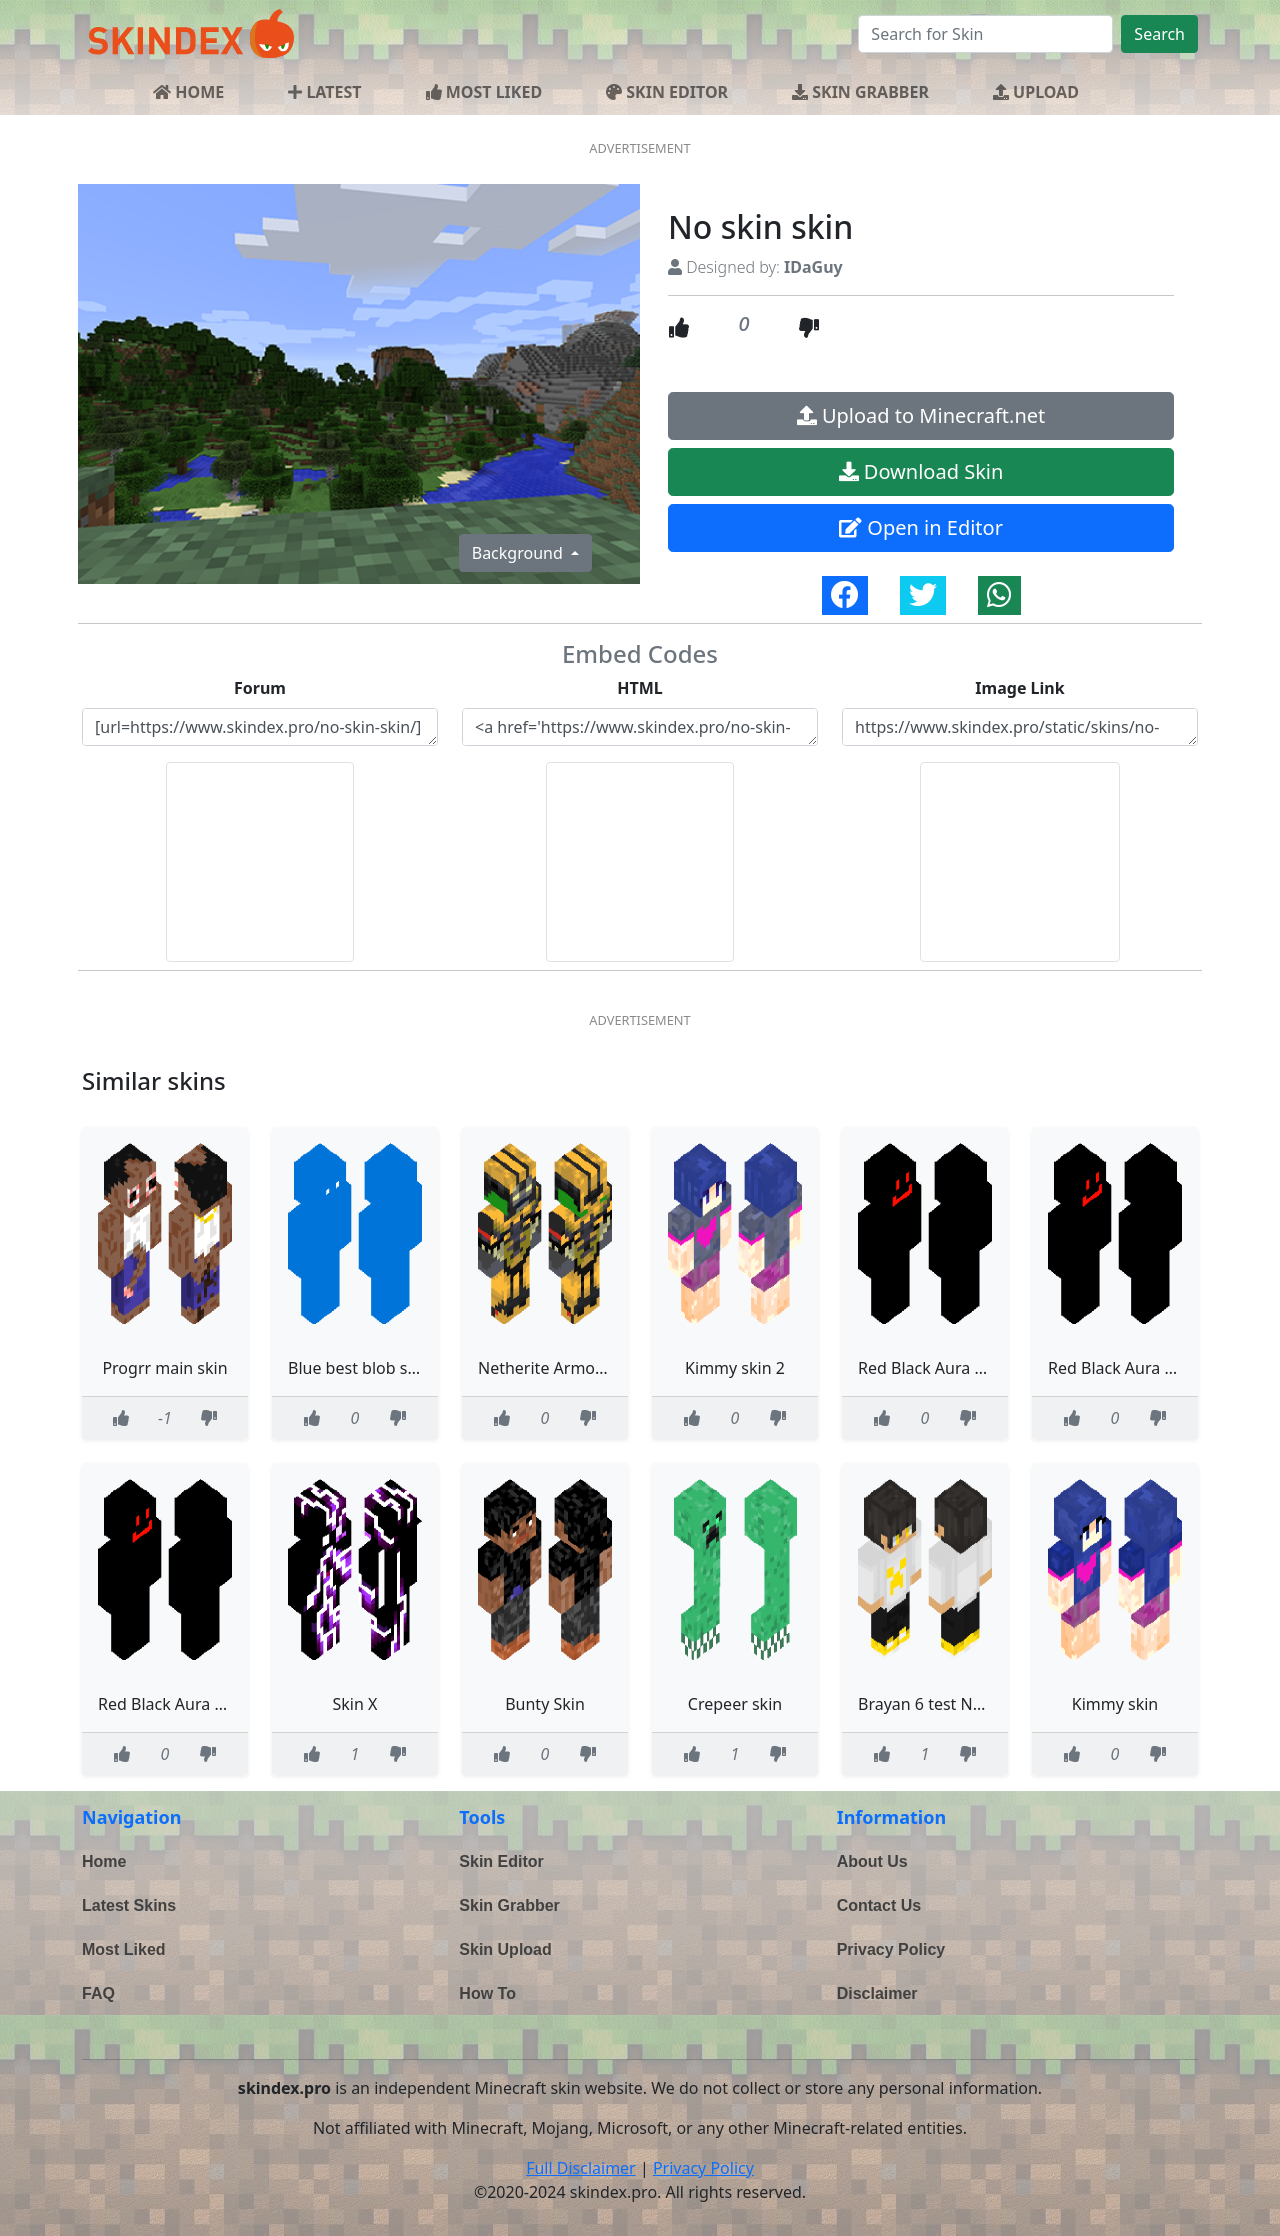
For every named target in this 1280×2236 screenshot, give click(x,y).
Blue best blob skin (359, 1368)
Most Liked (124, 1949)
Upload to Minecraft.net (921, 415)
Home (104, 1861)
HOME (188, 92)
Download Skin (921, 471)
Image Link (1019, 688)
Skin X (355, 1704)
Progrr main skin (164, 1368)
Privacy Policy (891, 1949)
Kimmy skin (1115, 1704)
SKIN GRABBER (860, 92)
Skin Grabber (509, 1905)
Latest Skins (129, 1905)
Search (1159, 34)
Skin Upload (505, 1949)
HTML (640, 688)
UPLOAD (1036, 92)
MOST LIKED (484, 92)
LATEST (324, 92)
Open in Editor (921, 527)
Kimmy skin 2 (735, 1368)
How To (487, 1993)
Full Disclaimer (581, 2168)
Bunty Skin (545, 1704)
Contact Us (879, 1905)
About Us (872, 1861)
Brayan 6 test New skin (943, 1704)
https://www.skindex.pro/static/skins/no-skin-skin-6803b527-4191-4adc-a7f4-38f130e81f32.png (1020, 727)
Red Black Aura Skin (932, 1368)
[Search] (985, 34)
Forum (260, 688)
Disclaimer (877, 1993)
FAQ (98, 1993)
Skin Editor (501, 1861)
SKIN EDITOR (667, 92)
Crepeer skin (735, 1704)
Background (519, 553)
